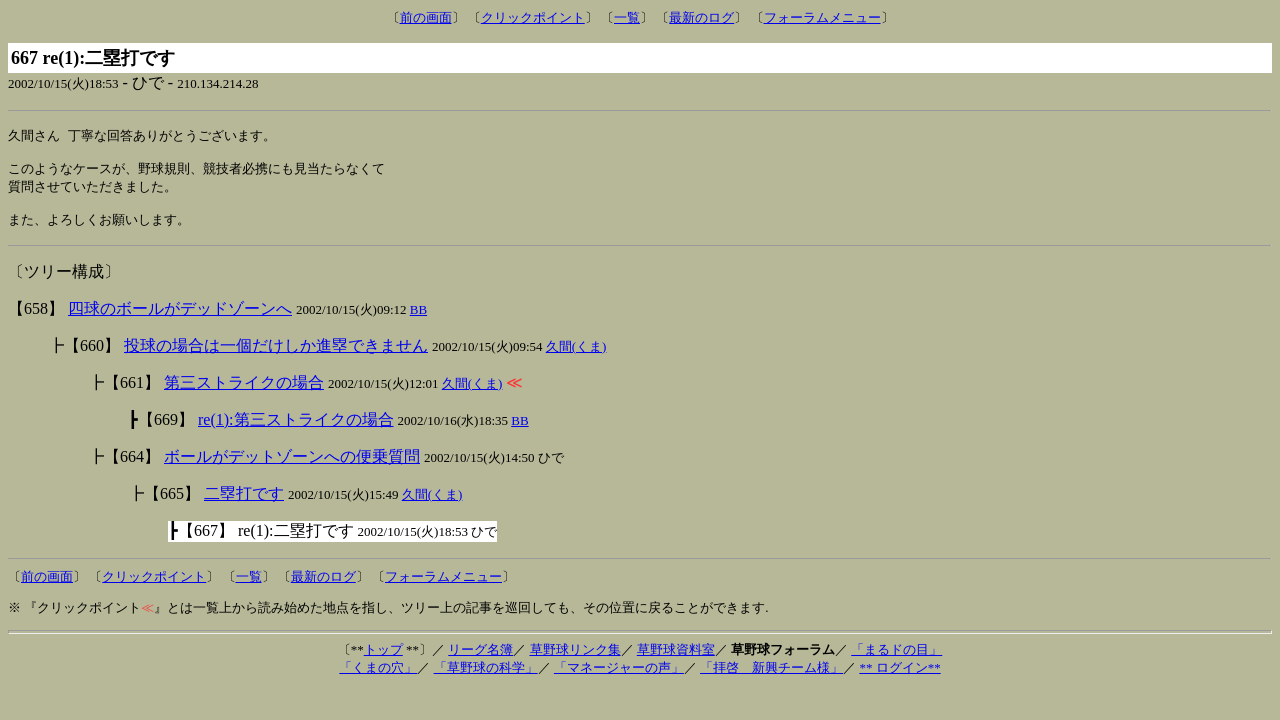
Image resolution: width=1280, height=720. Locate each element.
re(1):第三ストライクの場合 (296, 429)
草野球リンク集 (575, 659)
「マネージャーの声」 (619, 677)
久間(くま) (576, 356)
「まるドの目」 (896, 659)
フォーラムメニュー (822, 17)
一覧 (627, 17)
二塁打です (244, 503)
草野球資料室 (676, 659)
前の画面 (426, 17)
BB (418, 319)
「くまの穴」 (378, 677)
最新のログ (701, 17)
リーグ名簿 (480, 659)
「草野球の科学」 (486, 677)
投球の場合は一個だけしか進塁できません (276, 355)
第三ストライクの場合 (244, 392)
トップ (383, 659)
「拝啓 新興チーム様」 (771, 677)
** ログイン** (899, 677)
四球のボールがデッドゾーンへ (180, 318)
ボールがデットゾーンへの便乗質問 (292, 466)
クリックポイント (533, 17)
